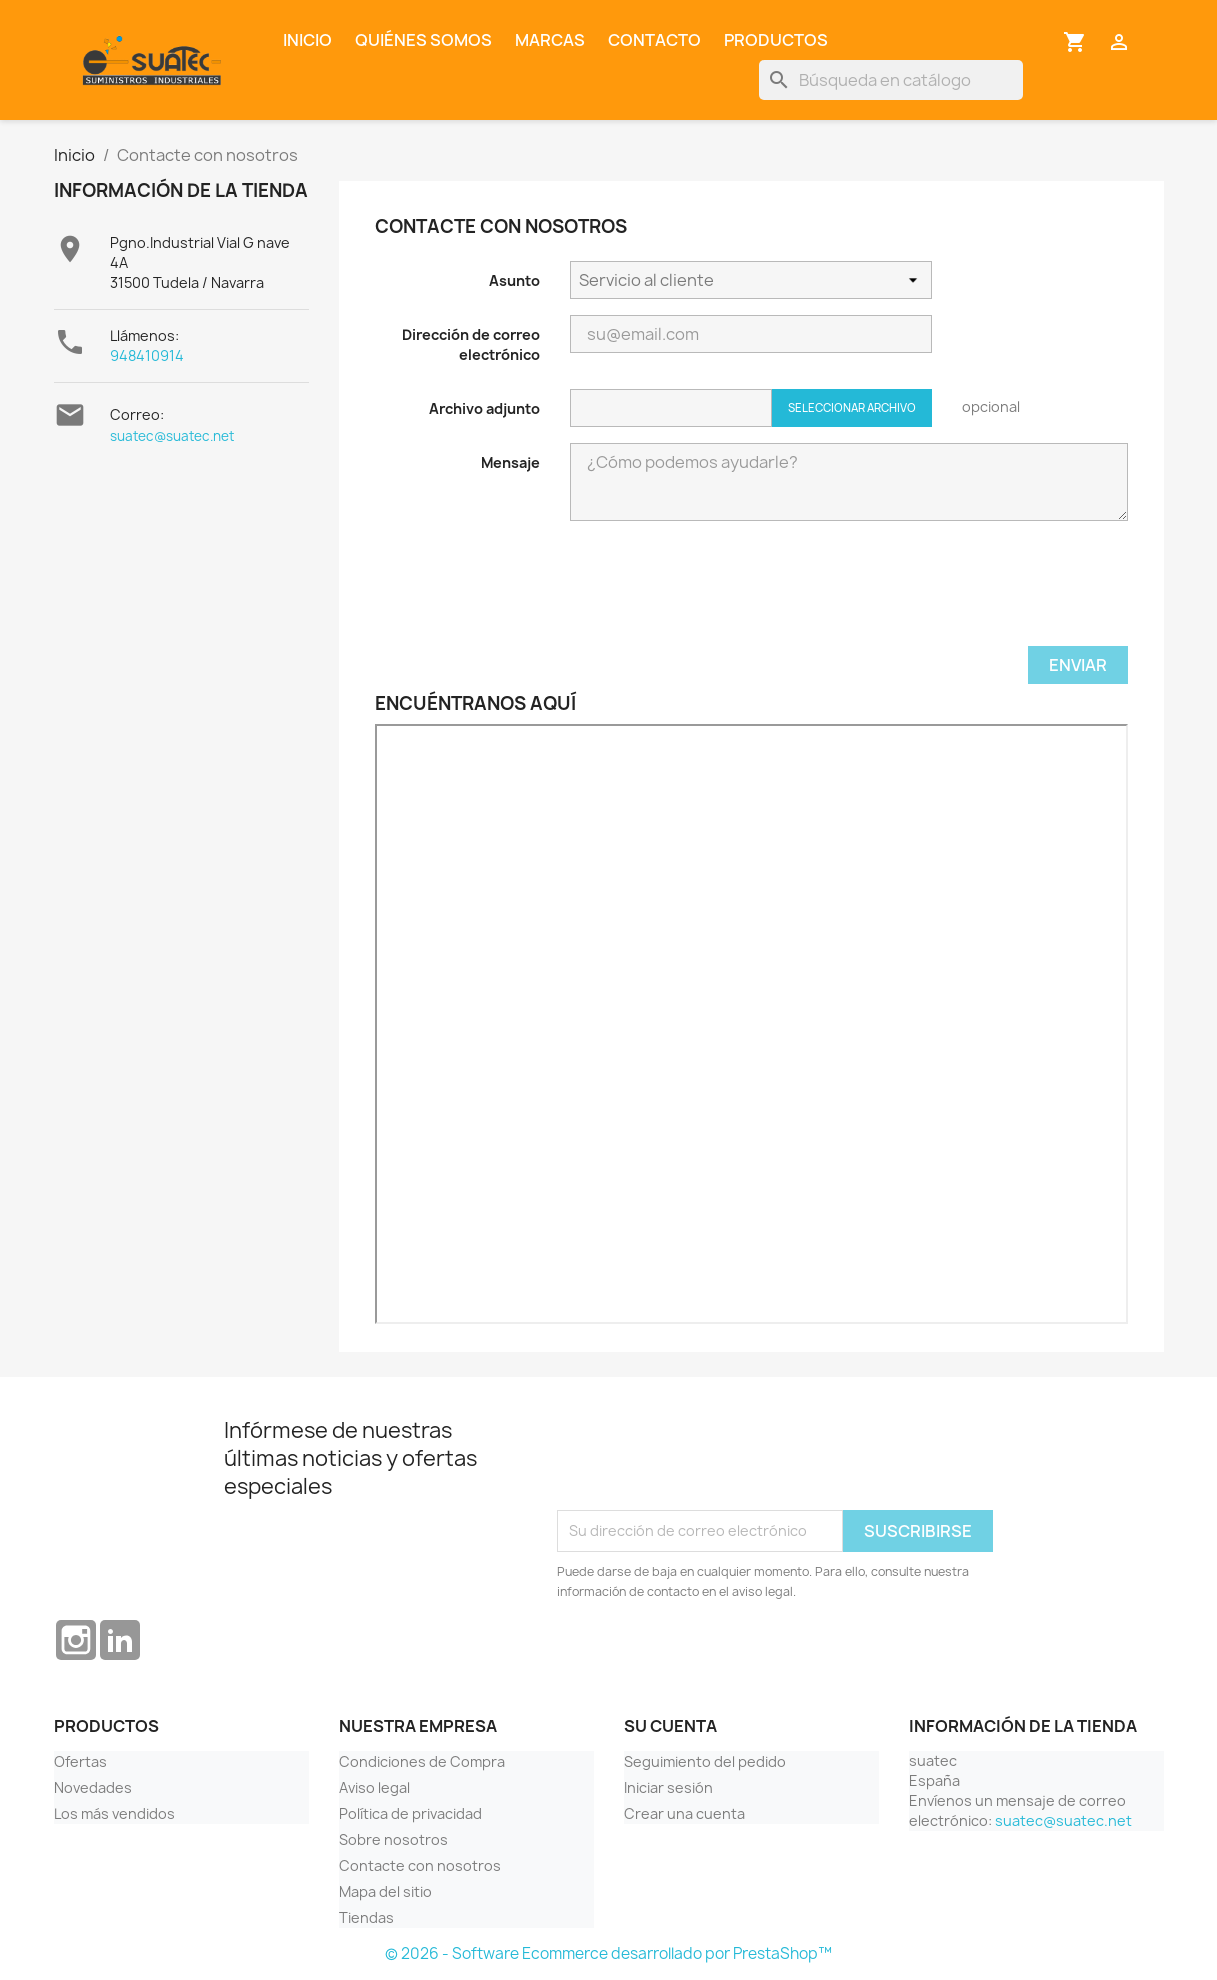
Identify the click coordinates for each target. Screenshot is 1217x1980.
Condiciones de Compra (422, 1761)
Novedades (93, 1787)
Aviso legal (374, 1787)
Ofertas (80, 1761)
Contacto (654, 40)
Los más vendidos (114, 1813)
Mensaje (510, 462)
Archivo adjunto (484, 408)
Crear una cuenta (684, 1813)
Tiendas (366, 1917)
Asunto (514, 280)
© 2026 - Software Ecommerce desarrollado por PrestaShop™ (608, 1953)
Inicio (307, 40)
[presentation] (722, 597)
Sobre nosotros (393, 1839)
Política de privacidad (410, 1813)
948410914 (147, 355)
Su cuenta (670, 1726)
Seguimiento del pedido (705, 1761)
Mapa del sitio (385, 1891)
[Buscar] (891, 80)
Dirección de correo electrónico (471, 344)
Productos (776, 40)
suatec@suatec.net (172, 436)
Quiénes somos (423, 40)
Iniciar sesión (668, 1787)
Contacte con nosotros (420, 1865)
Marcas (550, 40)
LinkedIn (120, 1640)
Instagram (76, 1640)
